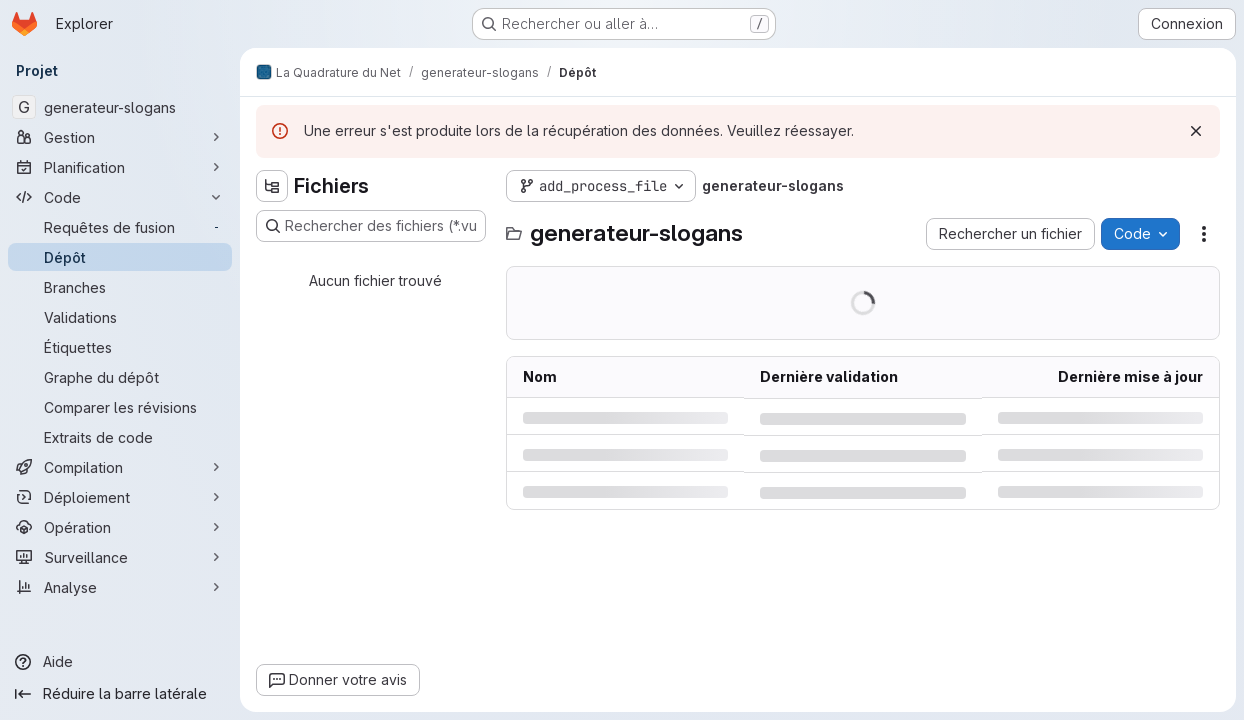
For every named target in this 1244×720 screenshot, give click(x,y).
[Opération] (120, 527)
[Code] (120, 197)
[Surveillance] (120, 557)
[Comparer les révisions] (120, 407)
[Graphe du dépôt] (120, 377)
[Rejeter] (1196, 131)
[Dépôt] (120, 257)
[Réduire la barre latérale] (120, 694)
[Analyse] (120, 587)
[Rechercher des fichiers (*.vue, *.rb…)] (371, 226)
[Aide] (120, 662)
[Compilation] (120, 467)
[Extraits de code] (120, 437)
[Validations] (120, 317)
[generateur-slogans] (120, 107)
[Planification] (120, 167)
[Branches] (120, 287)
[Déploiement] (120, 497)
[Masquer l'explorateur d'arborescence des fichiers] (272, 186)
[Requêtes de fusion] (120, 227)
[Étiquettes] (120, 347)
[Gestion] (120, 137)
